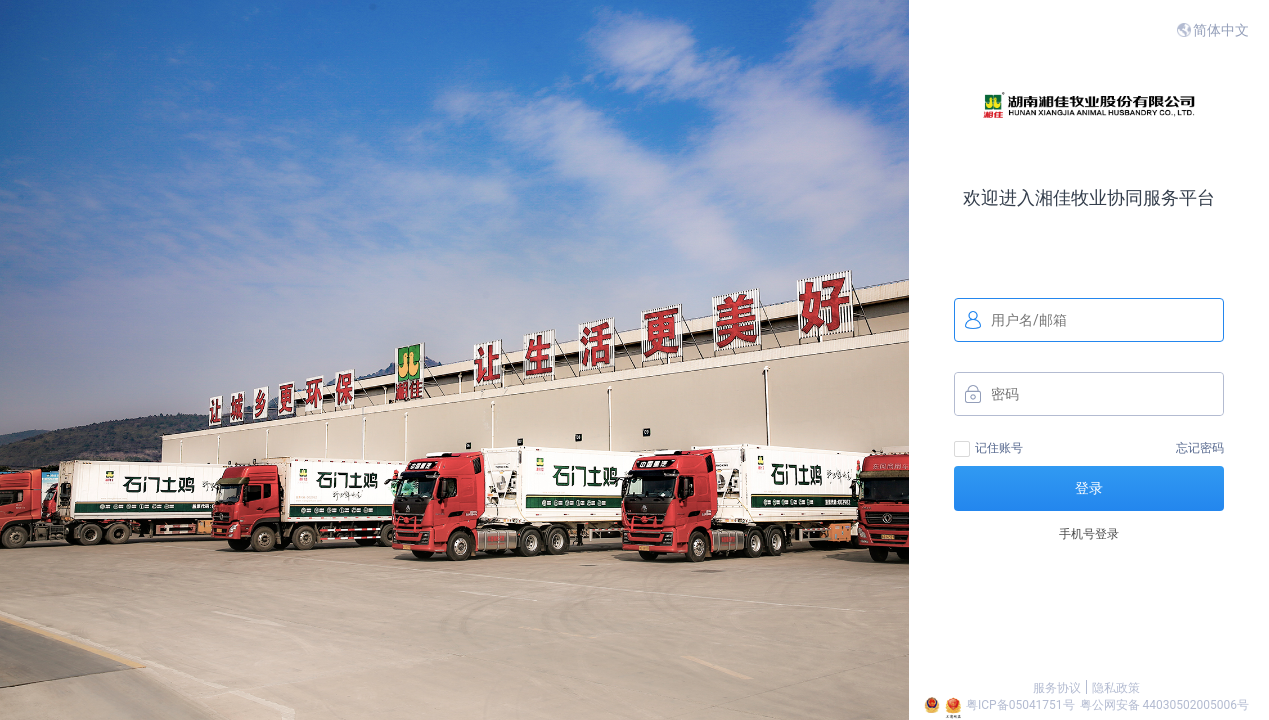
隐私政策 (1116, 688)
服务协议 (1057, 688)
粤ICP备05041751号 (1020, 705)
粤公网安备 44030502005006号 (1164, 705)
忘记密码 (1200, 448)
